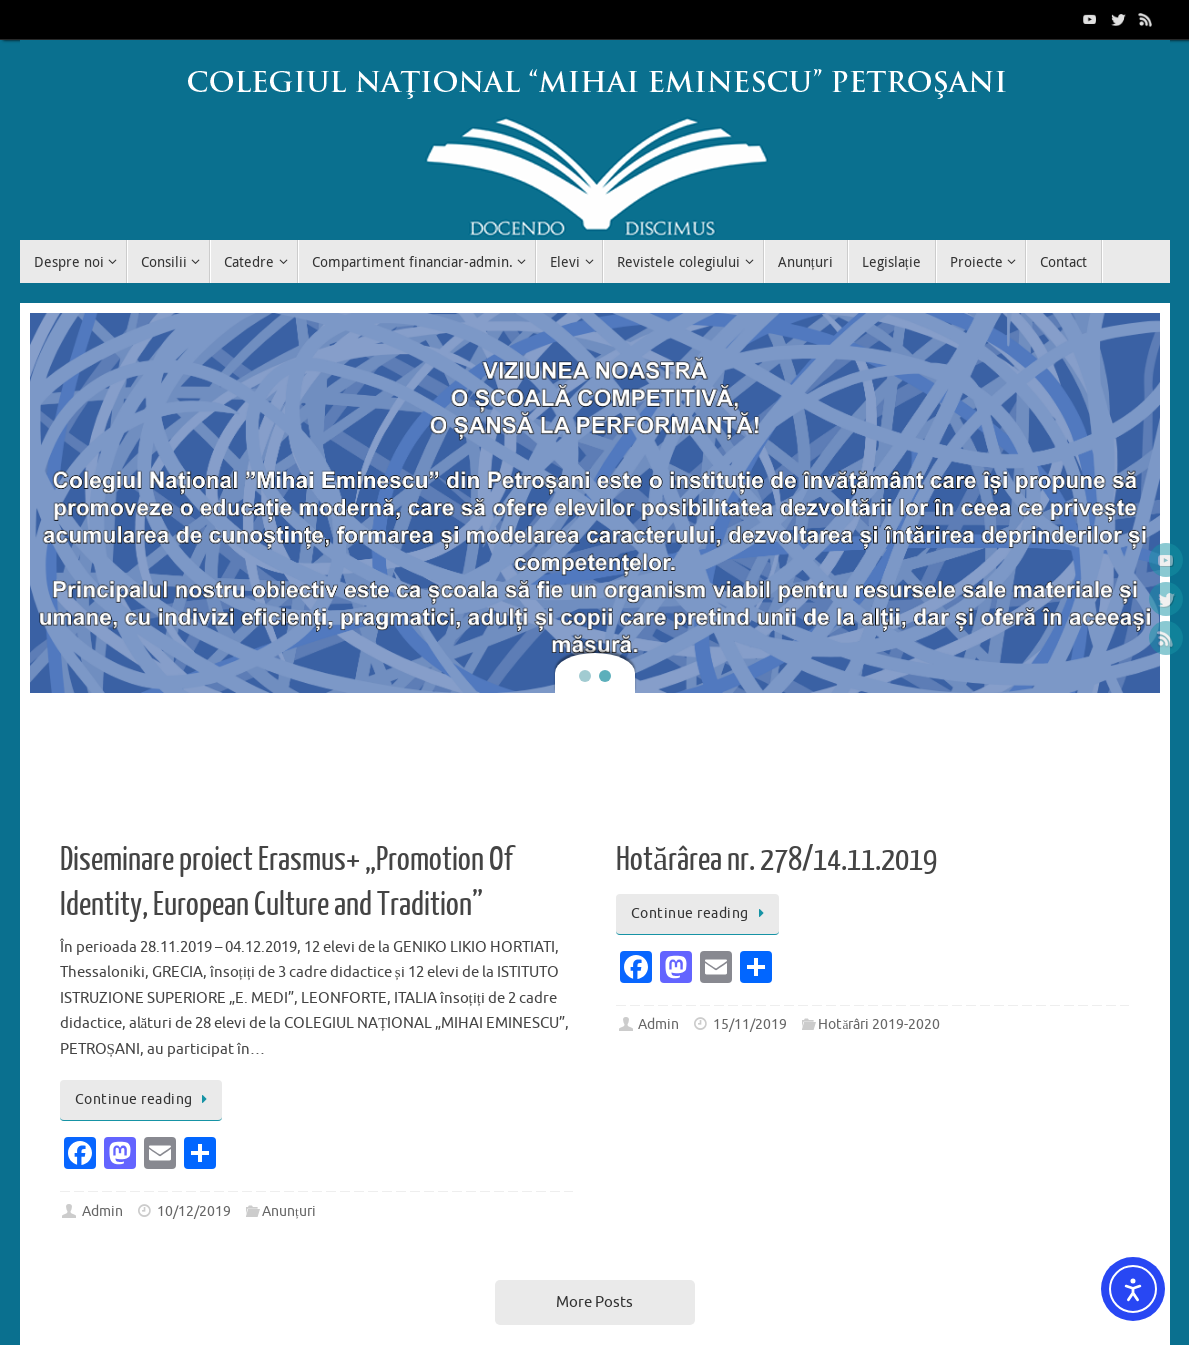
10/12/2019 (194, 1211)
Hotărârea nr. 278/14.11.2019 (776, 860)
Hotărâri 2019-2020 (879, 1024)
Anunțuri (289, 1211)
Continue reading (145, 1099)
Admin (102, 1211)
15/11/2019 (750, 1024)
